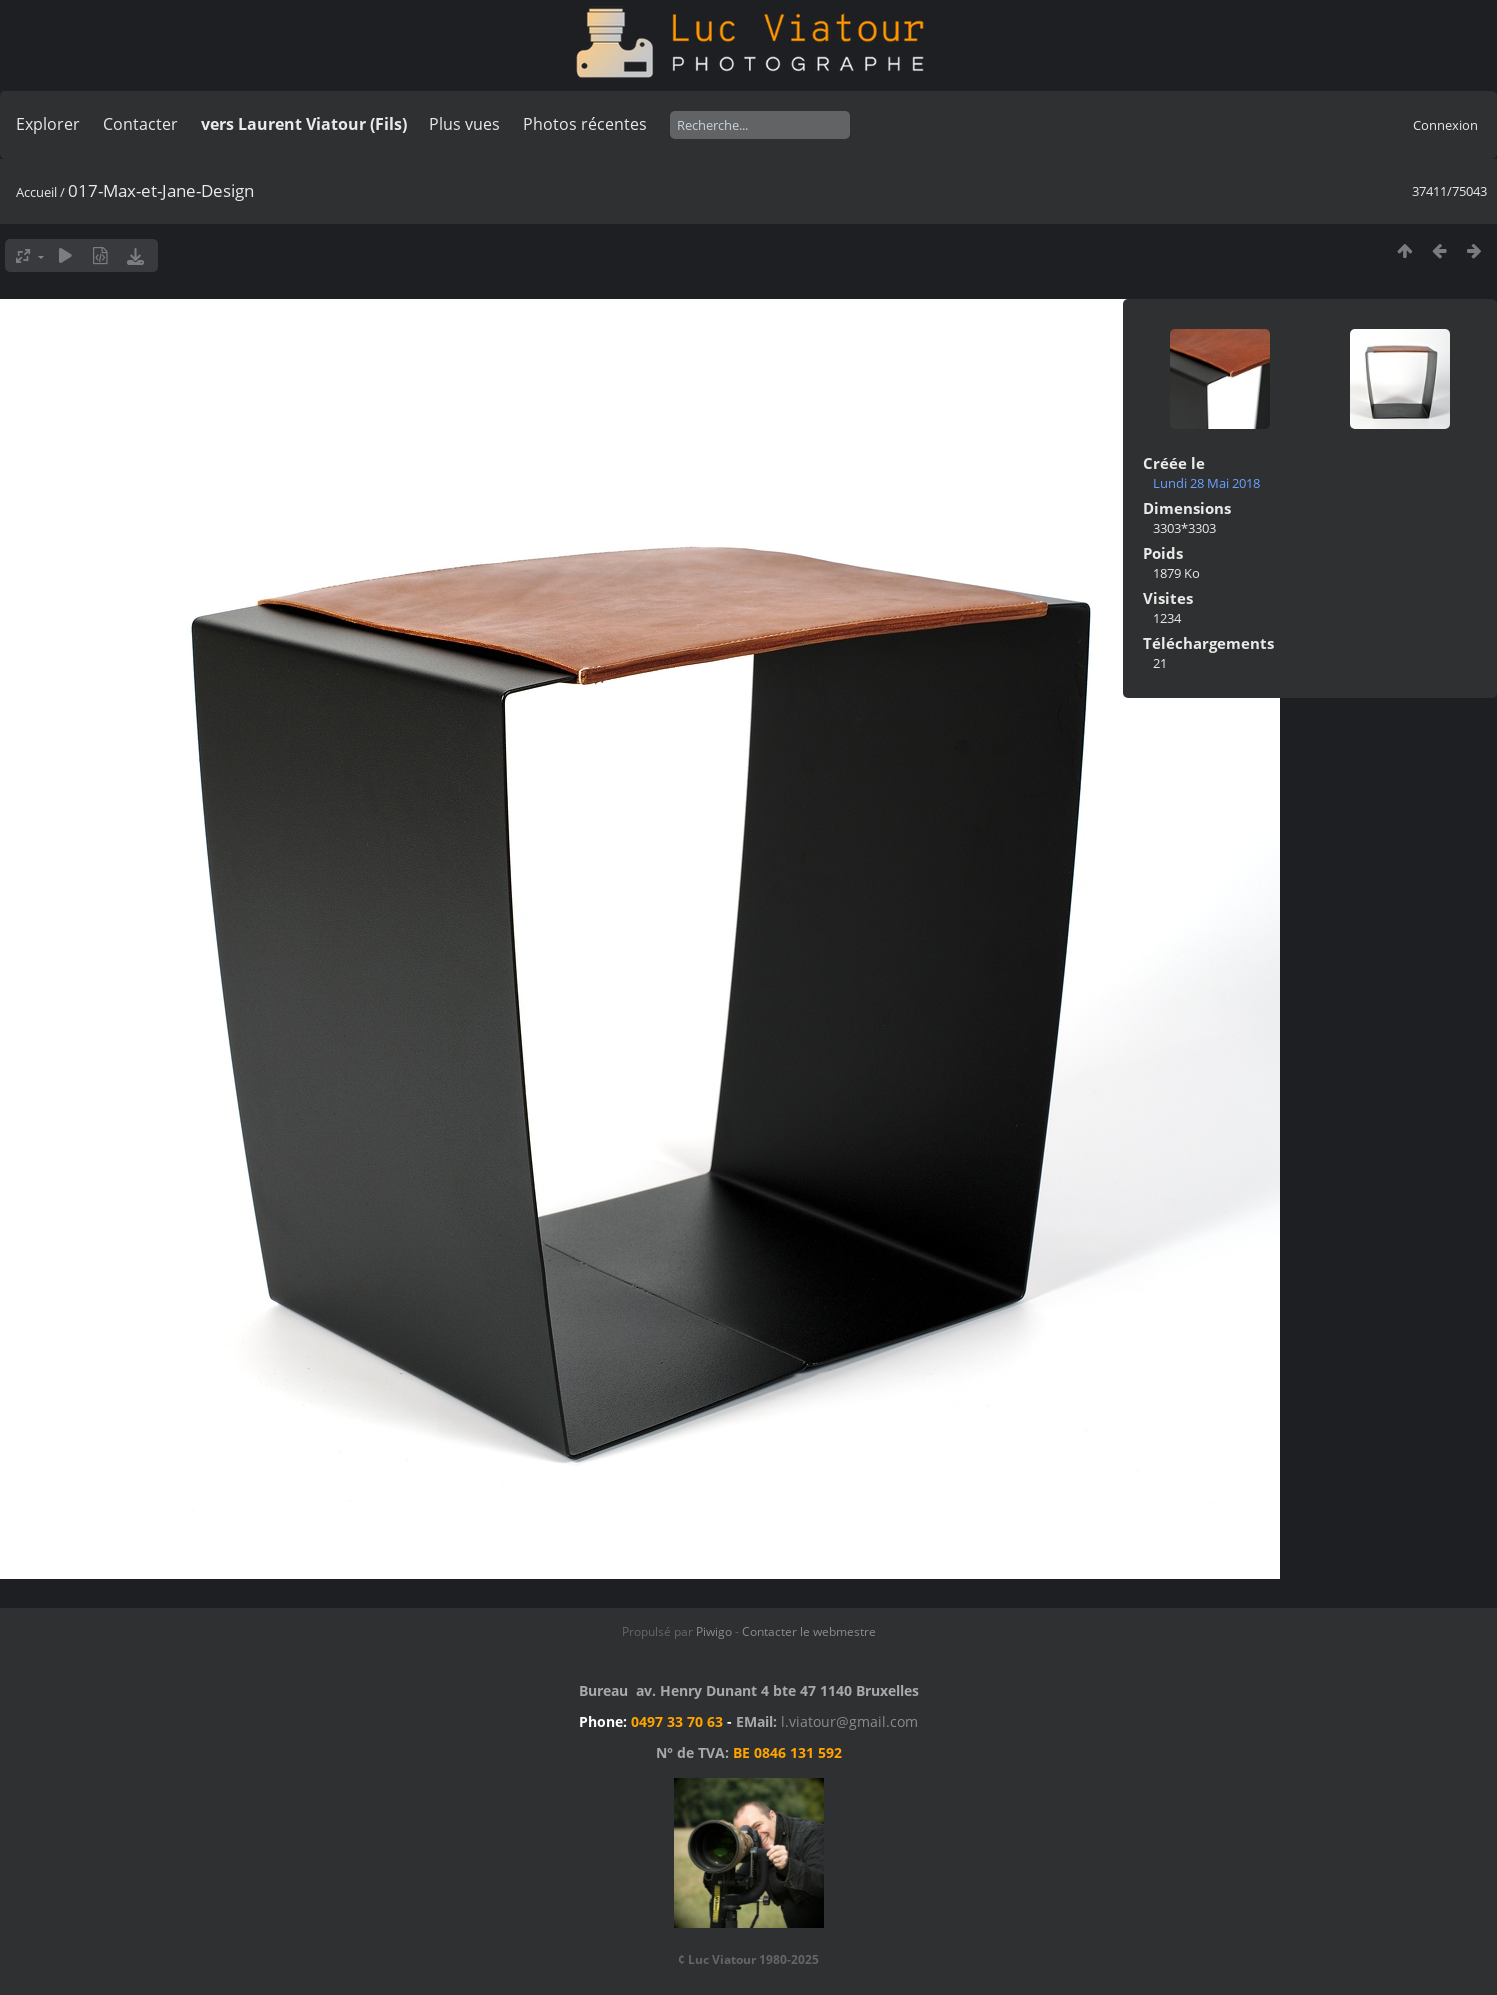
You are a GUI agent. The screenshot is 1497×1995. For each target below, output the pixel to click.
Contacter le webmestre (809, 1631)
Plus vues (464, 124)
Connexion (1445, 125)
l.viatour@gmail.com (849, 1721)
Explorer (48, 124)
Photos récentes (585, 124)
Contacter (140, 124)
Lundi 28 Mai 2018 (1206, 483)
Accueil (36, 192)
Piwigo (714, 1631)
